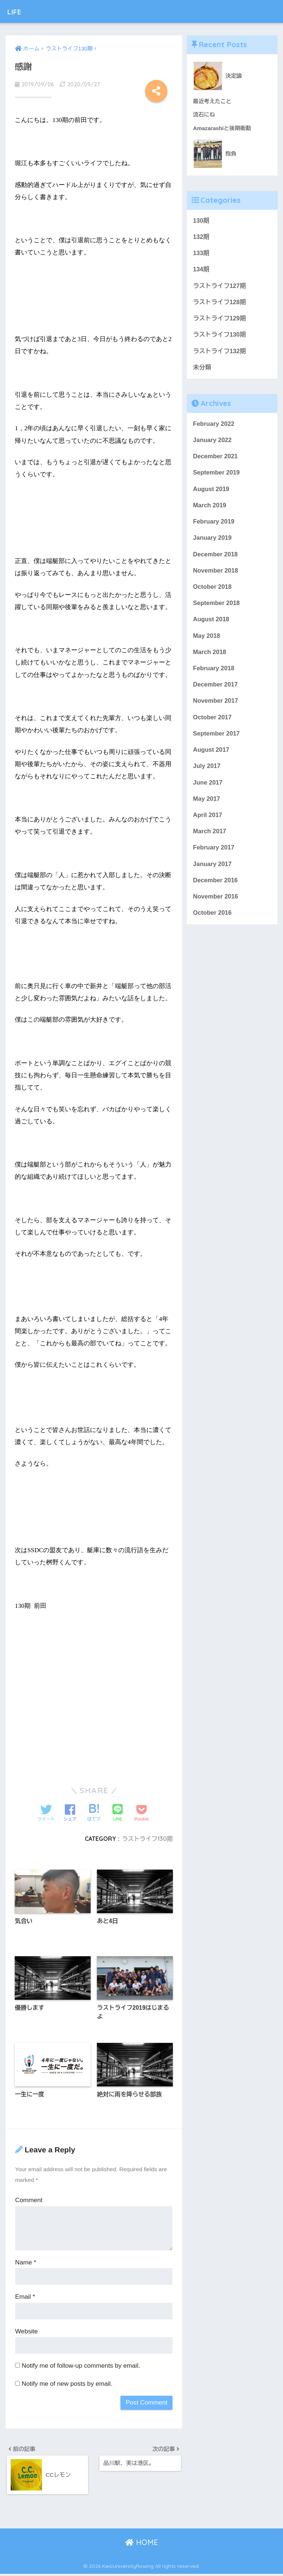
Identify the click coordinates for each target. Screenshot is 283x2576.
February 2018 (214, 673)
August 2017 (211, 755)
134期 (201, 270)
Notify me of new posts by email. (67, 2384)
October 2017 (212, 722)
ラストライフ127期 (220, 287)
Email (25, 2298)
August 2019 (211, 491)
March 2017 (210, 837)
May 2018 (207, 640)
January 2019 (212, 541)
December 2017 (215, 689)
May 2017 (207, 805)
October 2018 (212, 590)
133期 (201, 253)
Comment (28, 2201)
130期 (201, 221)
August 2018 (211, 623)
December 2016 (215, 887)
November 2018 (216, 574)
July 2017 (207, 771)
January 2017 (212, 871)
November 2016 (216, 903)
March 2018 (210, 656)
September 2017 (217, 739)
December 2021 (215, 458)
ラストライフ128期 (220, 303)
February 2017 (214, 854)
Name (25, 2263)
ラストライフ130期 (147, 1838)
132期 (201, 237)
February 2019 (214, 524)
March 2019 (210, 508)
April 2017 (208, 821)
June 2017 (208, 788)
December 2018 (215, 557)
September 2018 (217, 607)
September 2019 (217, 475)
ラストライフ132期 (220, 352)
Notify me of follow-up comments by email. (81, 2366)
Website (26, 2332)
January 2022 (212, 442)
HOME (141, 2544)
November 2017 (216, 706)
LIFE (16, 11)
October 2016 (212, 920)
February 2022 (214, 426)
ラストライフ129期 (220, 319)
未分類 (202, 369)
